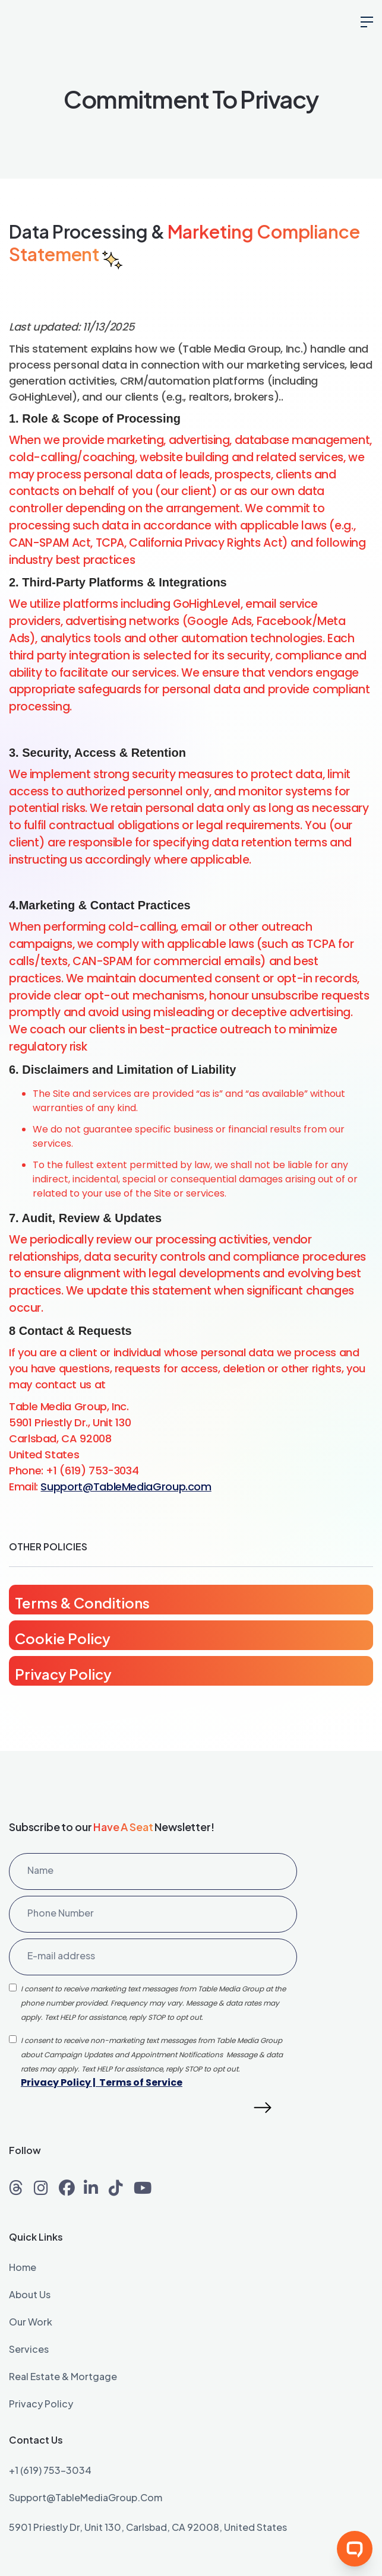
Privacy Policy (56, 2082)
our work (30, 2322)
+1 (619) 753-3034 (50, 2471)
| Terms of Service (136, 2082)
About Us (29, 2295)
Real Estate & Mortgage (63, 2377)
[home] (68, 24)
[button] (367, 24)
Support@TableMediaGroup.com (125, 1486)
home (22, 2268)
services (29, 2350)
